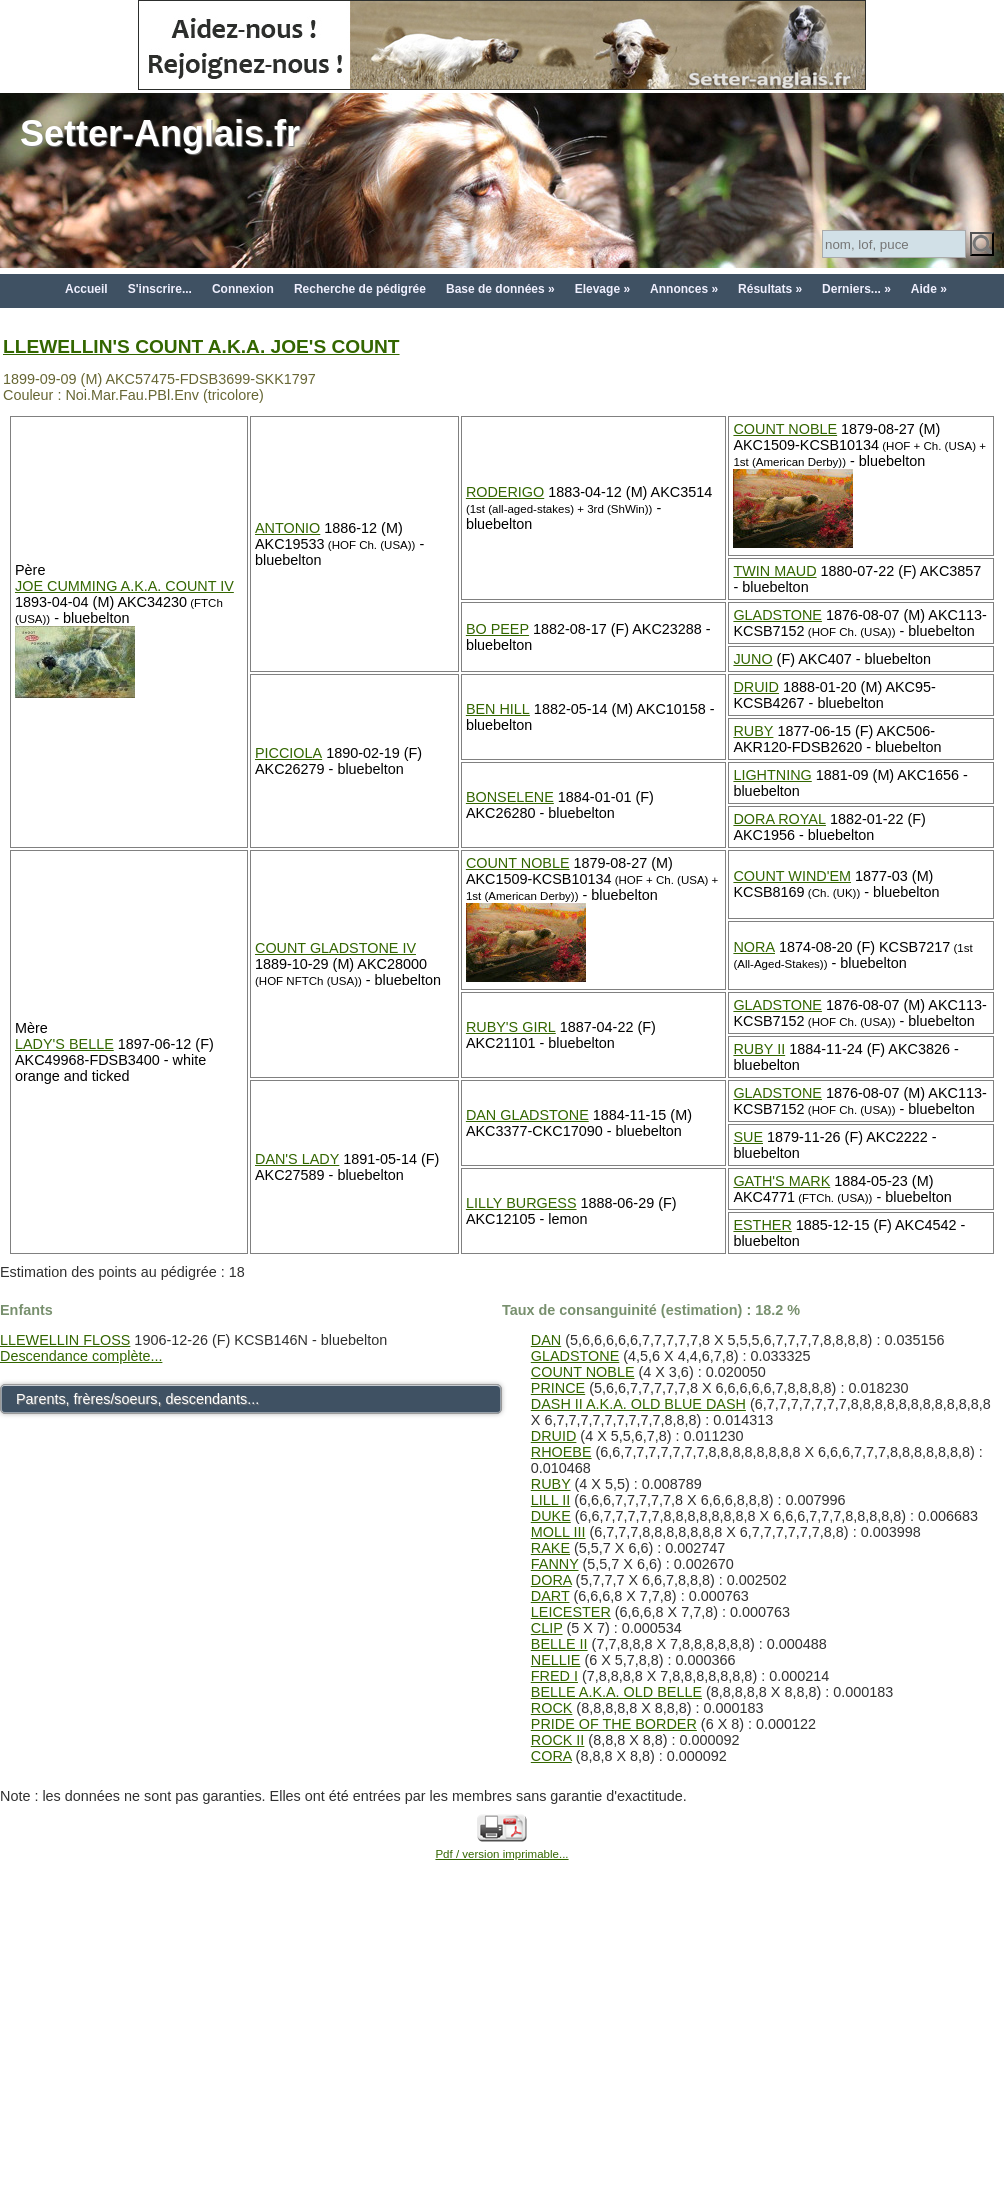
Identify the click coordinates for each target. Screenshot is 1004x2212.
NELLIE (556, 1660)
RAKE (550, 1548)
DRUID (756, 687)
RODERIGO (505, 492)
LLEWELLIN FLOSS (65, 1340)
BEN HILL (498, 709)
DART (550, 1596)
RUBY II (759, 1049)
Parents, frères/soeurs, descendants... (137, 1399)
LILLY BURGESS (521, 1203)
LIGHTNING (772, 775)
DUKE (551, 1516)
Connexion (243, 289)
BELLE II (559, 1644)
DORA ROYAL (779, 819)
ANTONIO (287, 528)
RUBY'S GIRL (511, 1027)
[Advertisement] (502, 2059)
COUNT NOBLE (785, 429)
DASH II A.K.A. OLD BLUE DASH (638, 1404)
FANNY (555, 1564)
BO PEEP (497, 629)
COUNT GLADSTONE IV (335, 948)
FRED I (554, 1676)
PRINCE (558, 1388)
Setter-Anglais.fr (160, 133)
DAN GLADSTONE (527, 1115)
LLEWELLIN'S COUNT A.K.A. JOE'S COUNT (201, 346)
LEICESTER (571, 1612)
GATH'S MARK (781, 1181)
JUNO (752, 659)
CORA (551, 1756)
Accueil (86, 289)
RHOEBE (561, 1452)
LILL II (550, 1500)
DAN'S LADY (297, 1159)
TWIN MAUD (774, 571)
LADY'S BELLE (64, 1044)
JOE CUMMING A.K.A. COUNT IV (124, 586)
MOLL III (558, 1532)
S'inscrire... (160, 289)
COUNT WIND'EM (792, 876)
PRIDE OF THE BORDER (614, 1724)
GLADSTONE (777, 615)
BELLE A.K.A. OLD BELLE (616, 1692)
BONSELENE (510, 797)
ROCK (552, 1708)
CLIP (547, 1628)
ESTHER (762, 1225)
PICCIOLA (288, 753)
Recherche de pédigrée (360, 289)
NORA (754, 947)
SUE (748, 1137)
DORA (551, 1580)
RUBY (753, 731)
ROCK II (558, 1740)
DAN (546, 1340)
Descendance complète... (81, 1356)
